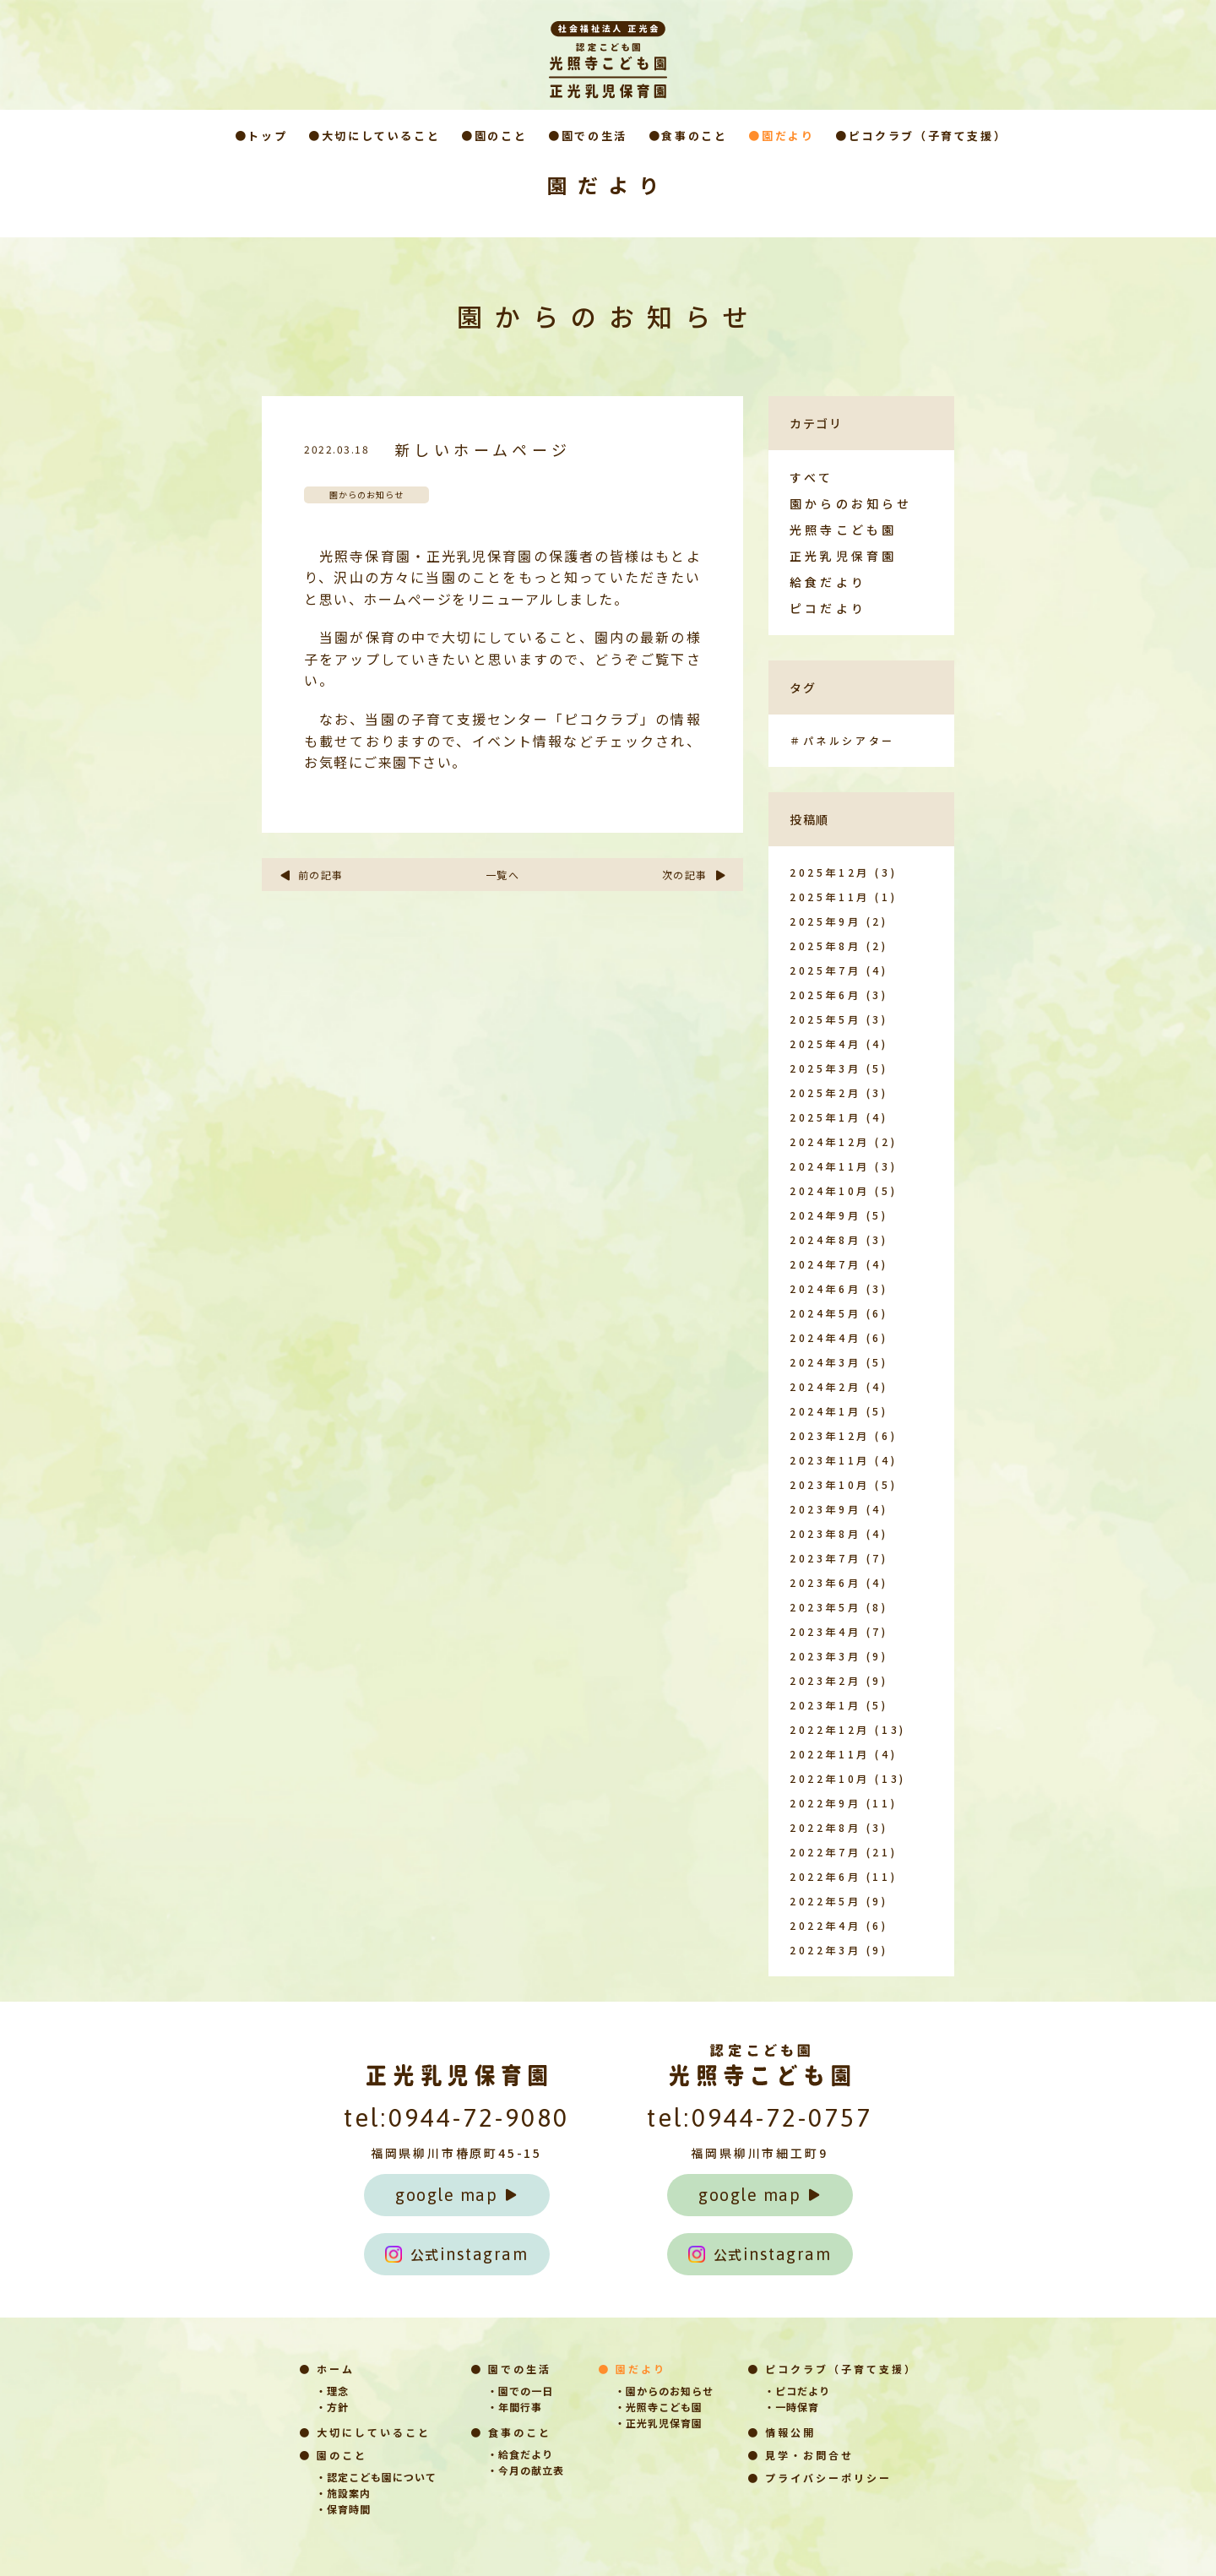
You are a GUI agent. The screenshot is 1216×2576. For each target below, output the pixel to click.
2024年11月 (830, 1166)
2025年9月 (825, 921)
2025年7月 (825, 970)
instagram (457, 2254)
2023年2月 (825, 1680)
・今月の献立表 (525, 2470)
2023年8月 (825, 1533)
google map (456, 2194)
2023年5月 (825, 1607)
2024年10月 (830, 1190)
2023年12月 (830, 1435)
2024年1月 (825, 1411)
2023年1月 (825, 1705)
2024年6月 (825, 1288)
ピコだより (828, 608)
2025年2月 (825, 1092)
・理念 (332, 2390)
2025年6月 (825, 994)
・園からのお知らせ (664, 2390)
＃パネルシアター (842, 740)
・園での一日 (520, 2390)
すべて (812, 477)
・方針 (332, 2406)
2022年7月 (825, 1852)
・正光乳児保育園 (659, 2423)
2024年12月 (830, 1141)
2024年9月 (825, 1215)
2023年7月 (825, 1558)
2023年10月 (830, 1484)
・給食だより (520, 2454)
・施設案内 (343, 2493)
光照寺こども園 (843, 529)
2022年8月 (825, 1827)
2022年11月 (830, 1754)
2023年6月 (825, 1582)
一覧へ (503, 874)
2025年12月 (830, 872)
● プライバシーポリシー (819, 2477)
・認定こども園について (376, 2477)
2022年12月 (830, 1729)
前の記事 (311, 874)
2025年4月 (825, 1043)
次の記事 (694, 874)
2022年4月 (825, 1925)
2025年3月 (825, 1068)
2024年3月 (825, 1362)
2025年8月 (825, 945)
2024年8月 (825, 1239)
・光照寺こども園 (659, 2406)
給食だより (828, 581)
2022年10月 (830, 1778)
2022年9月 (825, 1803)
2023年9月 (825, 1509)
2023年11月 (830, 1460)
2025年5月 (825, 1019)
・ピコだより (797, 2390)
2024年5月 (825, 1313)
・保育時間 (343, 2509)
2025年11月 (830, 896)
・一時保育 (791, 2406)
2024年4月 (825, 1337)
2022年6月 (825, 1876)
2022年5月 (825, 1901)
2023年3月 (825, 1656)
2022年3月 (825, 1950)
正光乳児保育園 (843, 555)
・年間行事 (514, 2406)
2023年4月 (825, 1631)
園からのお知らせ (851, 503)
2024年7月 (825, 1264)
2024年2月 (825, 1386)
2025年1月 (825, 1117)
